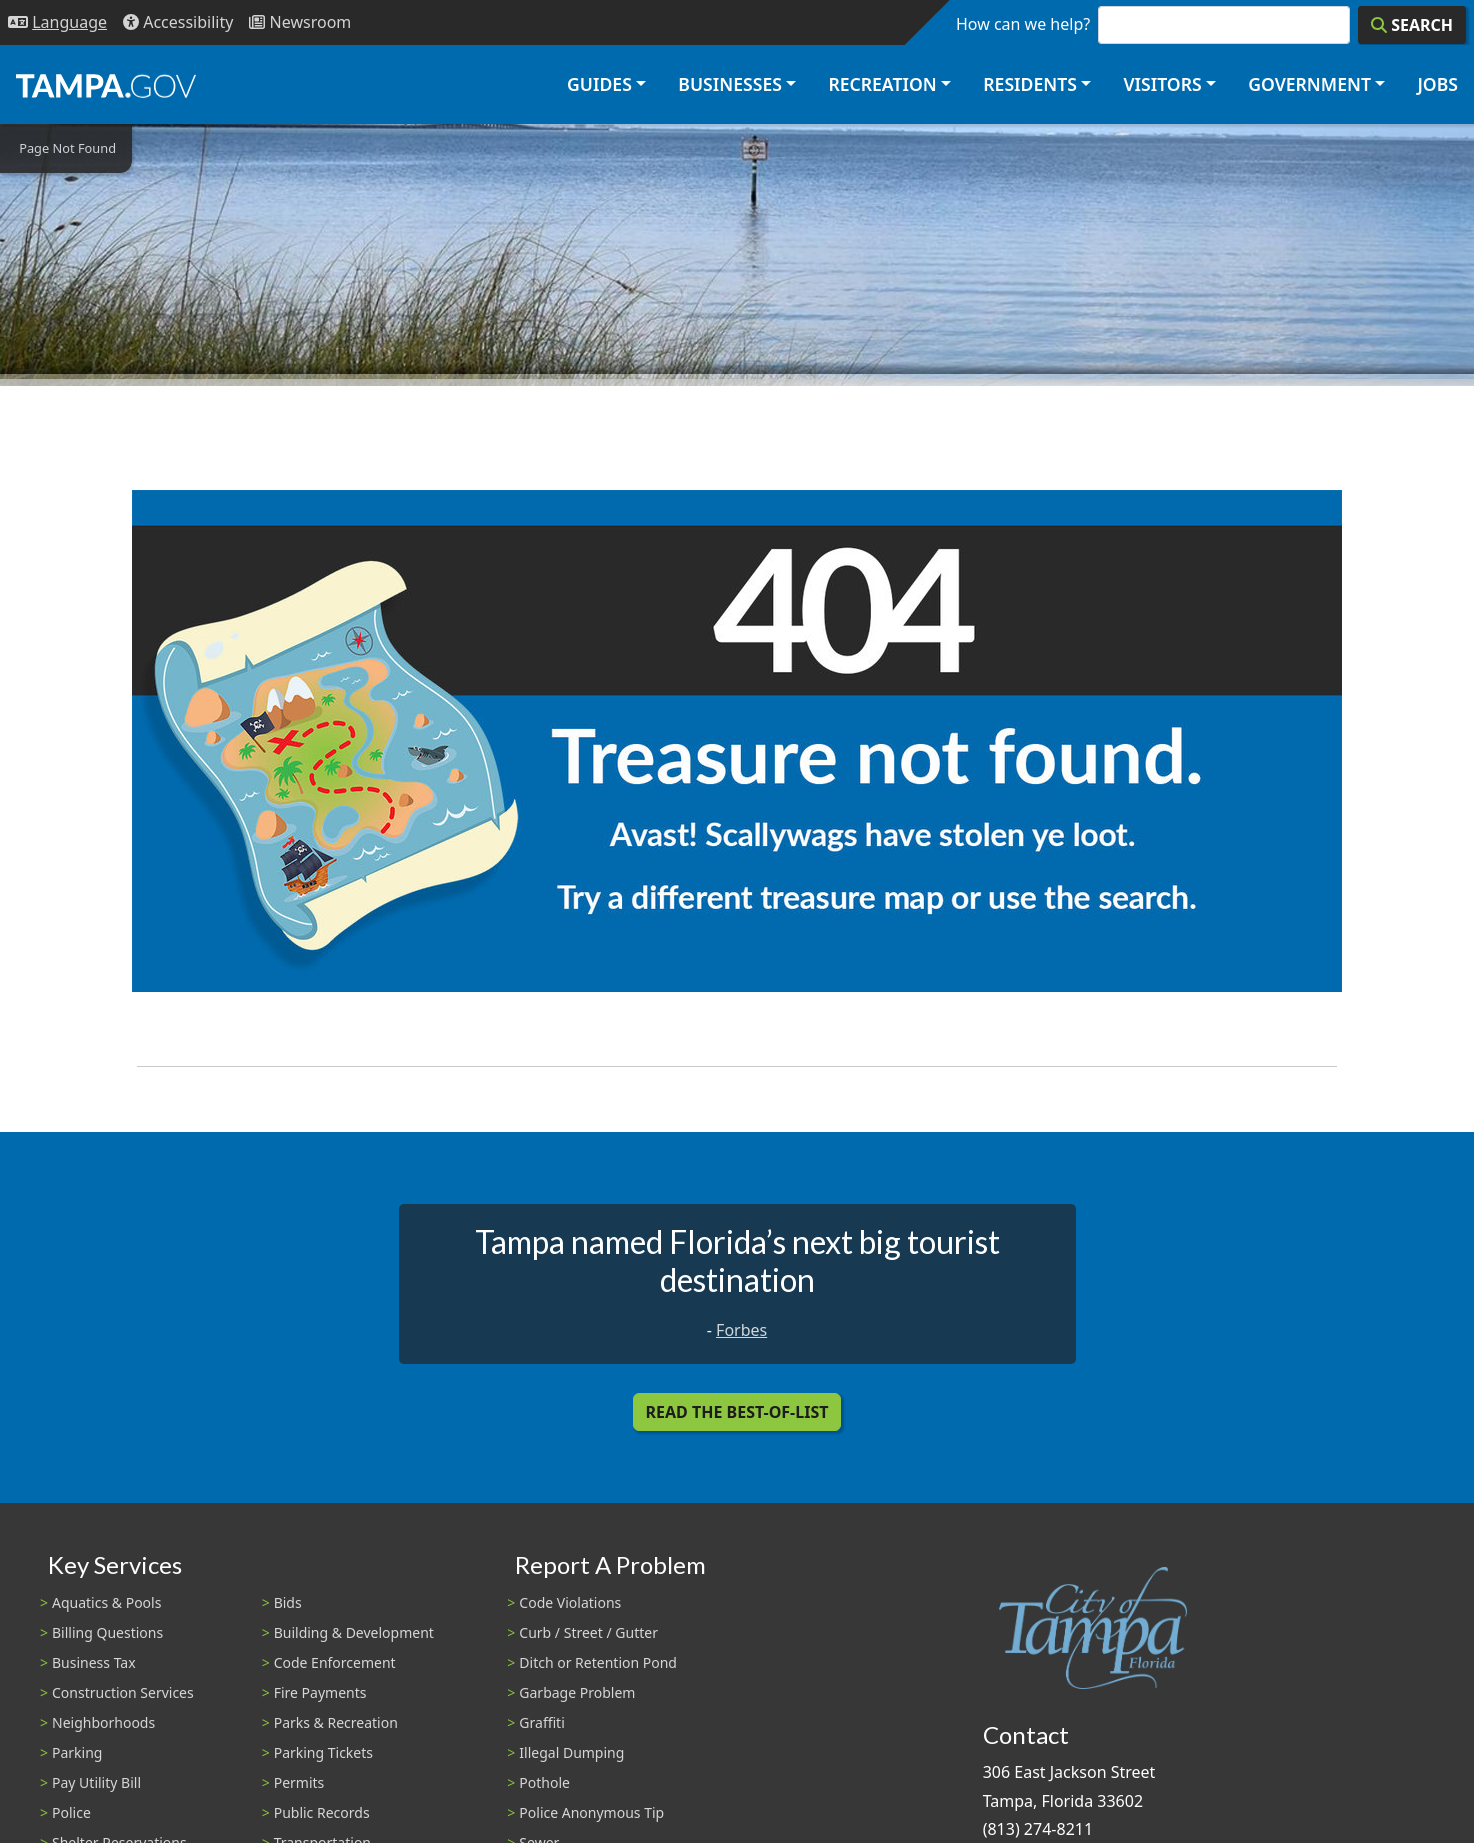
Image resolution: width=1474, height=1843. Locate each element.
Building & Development (354, 1632)
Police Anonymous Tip (591, 1812)
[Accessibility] (178, 22)
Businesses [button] (730, 84)
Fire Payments (320, 1692)
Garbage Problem (577, 1692)
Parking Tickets (323, 1752)
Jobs (1437, 84)
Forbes (741, 1330)
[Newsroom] (300, 22)
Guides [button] (599, 84)
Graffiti (541, 1722)
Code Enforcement (335, 1662)
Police (71, 1812)
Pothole (544, 1782)
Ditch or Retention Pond (598, 1662)
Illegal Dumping (571, 1752)
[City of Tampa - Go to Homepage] (106, 85)
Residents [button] (1030, 84)
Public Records (322, 1812)
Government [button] (1309, 84)
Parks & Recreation (336, 1722)
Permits (299, 1782)
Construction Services (123, 1692)
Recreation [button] (882, 84)
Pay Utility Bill (96, 1782)
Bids (288, 1602)
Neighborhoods (103, 1722)
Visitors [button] (1162, 84)
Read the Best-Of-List (737, 1412)
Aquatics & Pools (106, 1602)
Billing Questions (107, 1632)
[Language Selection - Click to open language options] (57, 22)
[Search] (1412, 25)
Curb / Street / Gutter (588, 1632)
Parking (77, 1752)
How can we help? (1023, 24)
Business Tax (94, 1662)
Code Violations (570, 1602)
